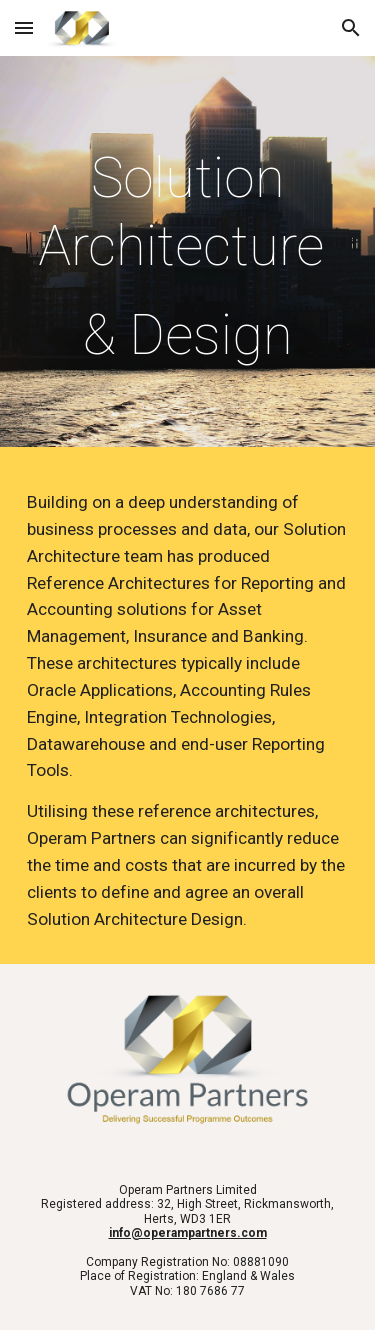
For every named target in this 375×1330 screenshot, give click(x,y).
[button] (24, 27)
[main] (188, 256)
